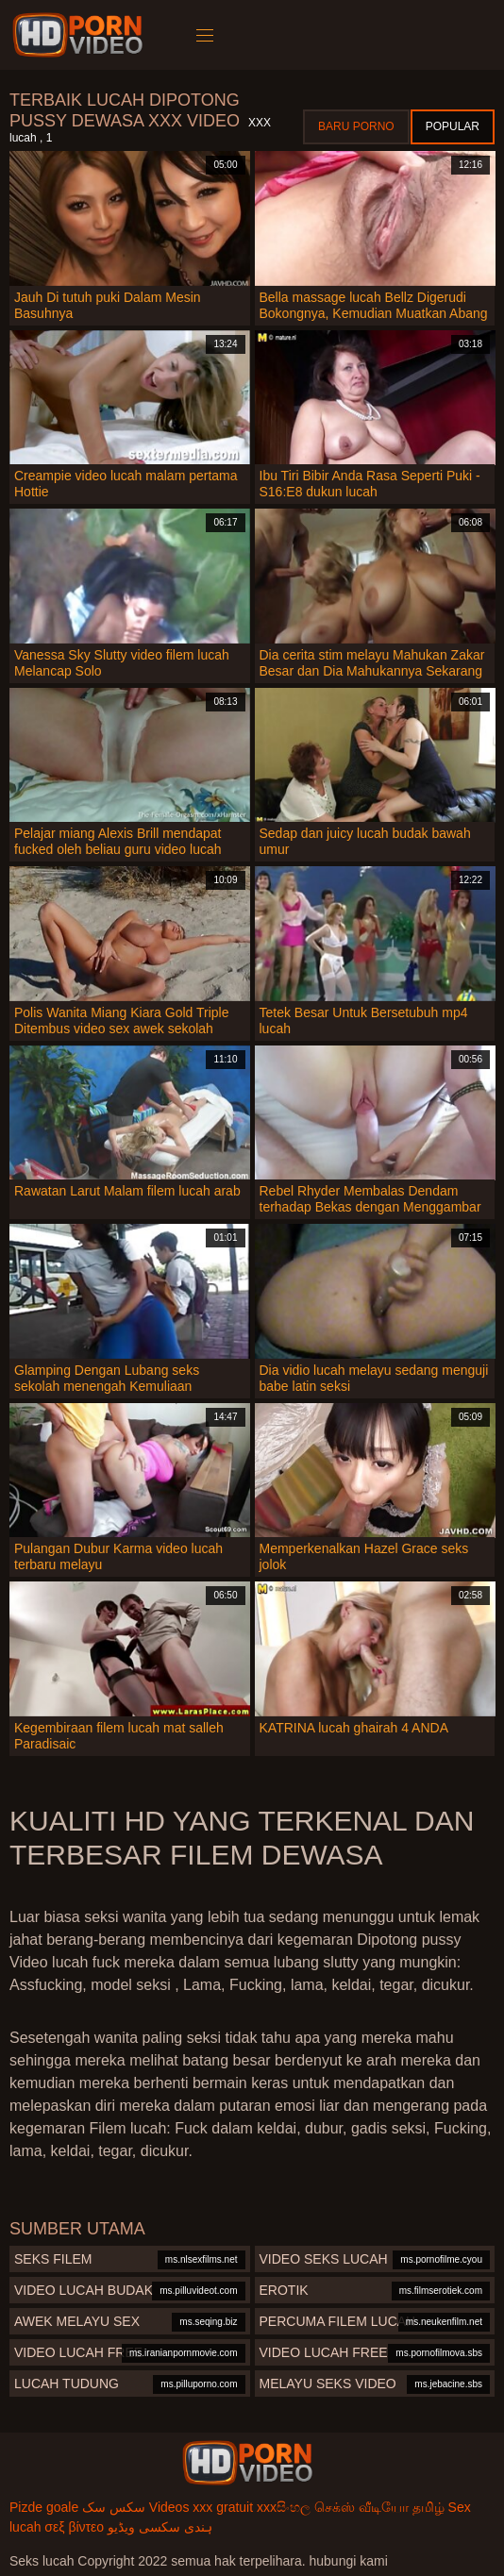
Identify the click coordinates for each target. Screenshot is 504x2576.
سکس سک (113, 2507)
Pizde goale (43, 2507)
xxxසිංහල (284, 2507)
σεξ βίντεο (74, 2526)
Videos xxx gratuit (201, 2507)
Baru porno (356, 126)
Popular (452, 126)
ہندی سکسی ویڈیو (160, 2526)
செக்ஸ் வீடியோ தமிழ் (379, 2507)
